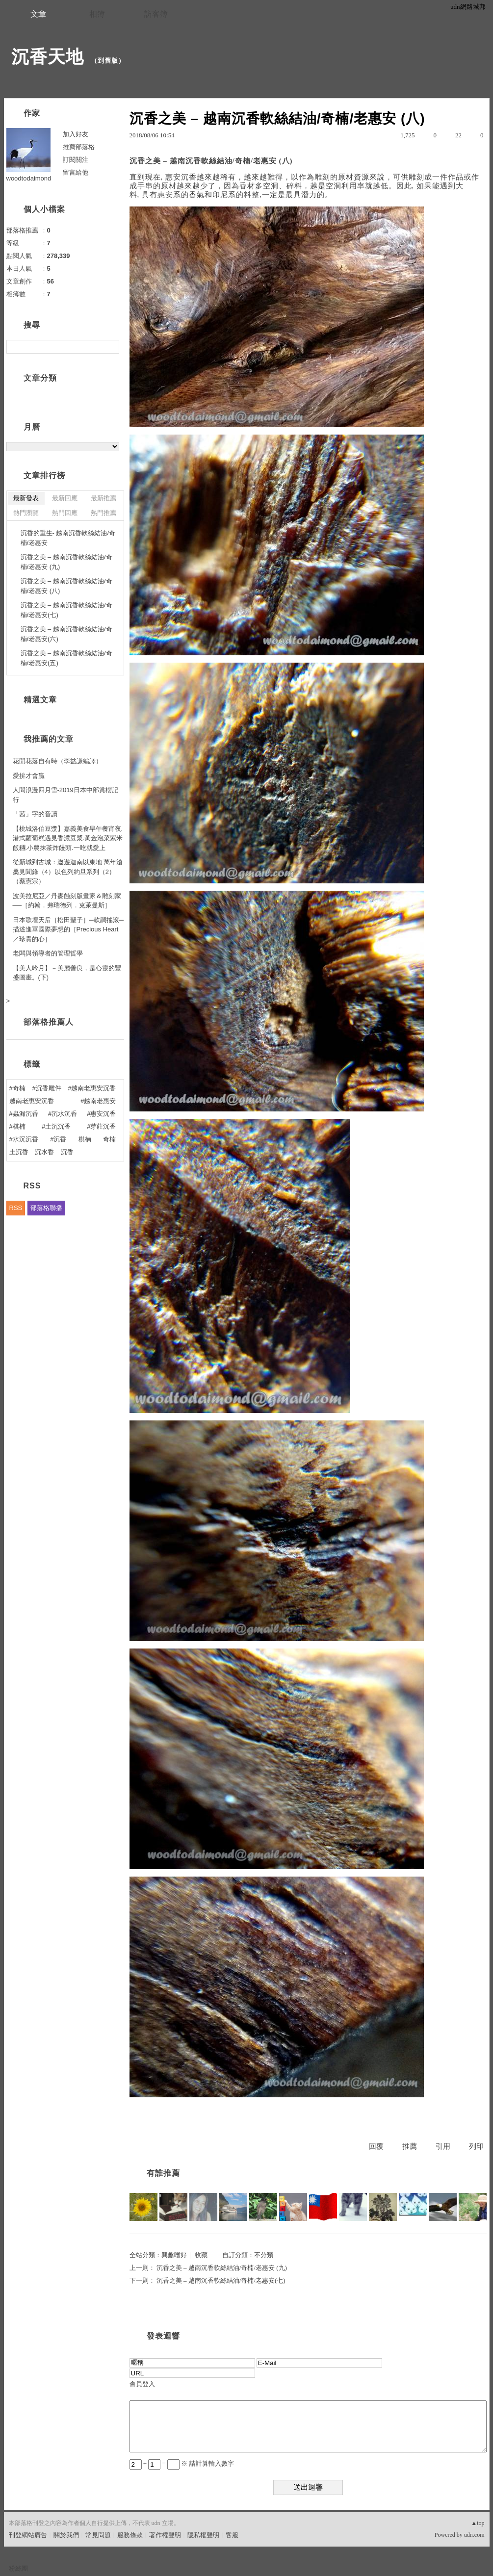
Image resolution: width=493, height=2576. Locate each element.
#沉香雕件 (46, 1088)
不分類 (263, 2255)
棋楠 (84, 1139)
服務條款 (130, 2535)
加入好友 (75, 134)
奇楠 (109, 1139)
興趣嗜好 (174, 2255)
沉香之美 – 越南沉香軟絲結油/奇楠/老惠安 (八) (66, 585)
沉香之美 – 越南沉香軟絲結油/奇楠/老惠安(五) (66, 658)
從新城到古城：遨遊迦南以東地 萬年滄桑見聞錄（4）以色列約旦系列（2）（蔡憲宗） (68, 871)
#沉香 (58, 1139)
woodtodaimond (29, 178)
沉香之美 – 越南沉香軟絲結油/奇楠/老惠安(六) (66, 634)
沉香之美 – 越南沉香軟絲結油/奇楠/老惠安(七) (220, 2280)
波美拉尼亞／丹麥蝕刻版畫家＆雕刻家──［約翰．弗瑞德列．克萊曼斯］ (67, 900)
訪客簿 (156, 14)
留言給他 (75, 172)
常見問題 (98, 2535)
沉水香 (44, 1152)
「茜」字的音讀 (35, 814)
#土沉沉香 (56, 1126)
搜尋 (110, 347)
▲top (477, 2523)
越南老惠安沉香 (31, 1101)
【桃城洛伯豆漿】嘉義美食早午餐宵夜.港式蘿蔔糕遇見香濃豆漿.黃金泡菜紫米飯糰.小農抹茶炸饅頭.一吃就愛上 (68, 838)
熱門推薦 (103, 512)
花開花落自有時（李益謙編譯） (57, 761)
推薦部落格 (79, 147)
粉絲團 (18, 2568)
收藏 (201, 2255)
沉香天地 (47, 57)
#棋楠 (17, 1126)
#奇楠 (17, 1088)
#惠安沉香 (101, 1113)
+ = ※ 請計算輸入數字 (182, 2463)
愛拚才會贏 (29, 775)
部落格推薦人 (49, 1022)
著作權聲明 (165, 2535)
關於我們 (66, 2535)
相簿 (97, 14)
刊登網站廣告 (28, 2535)
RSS (16, 1207)
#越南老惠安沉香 (92, 1088)
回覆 (376, 2146)
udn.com (474, 2534)
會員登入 (142, 2384)
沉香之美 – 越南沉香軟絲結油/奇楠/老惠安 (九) (221, 2267)
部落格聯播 (46, 1207)
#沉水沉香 (62, 1113)
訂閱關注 (75, 159)
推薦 (409, 2146)
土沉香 (18, 1152)
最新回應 (65, 498)
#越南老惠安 (98, 1101)
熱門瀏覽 (26, 512)
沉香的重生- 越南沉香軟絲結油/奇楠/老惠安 (68, 537)
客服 (232, 2535)
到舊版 (108, 60)
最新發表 (26, 498)
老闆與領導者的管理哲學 (48, 953)
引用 (443, 2146)
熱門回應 (65, 512)
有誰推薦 (163, 2173)
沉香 (67, 1152)
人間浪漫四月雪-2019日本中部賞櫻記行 (65, 794)
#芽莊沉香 (101, 1126)
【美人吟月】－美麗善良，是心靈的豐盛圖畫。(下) (67, 972)
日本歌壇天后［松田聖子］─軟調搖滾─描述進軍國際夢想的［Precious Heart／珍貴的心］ (68, 929)
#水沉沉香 (23, 1139)
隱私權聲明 (203, 2535)
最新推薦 (103, 498)
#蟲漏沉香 (23, 1113)
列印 (476, 2146)
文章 (38, 14)
